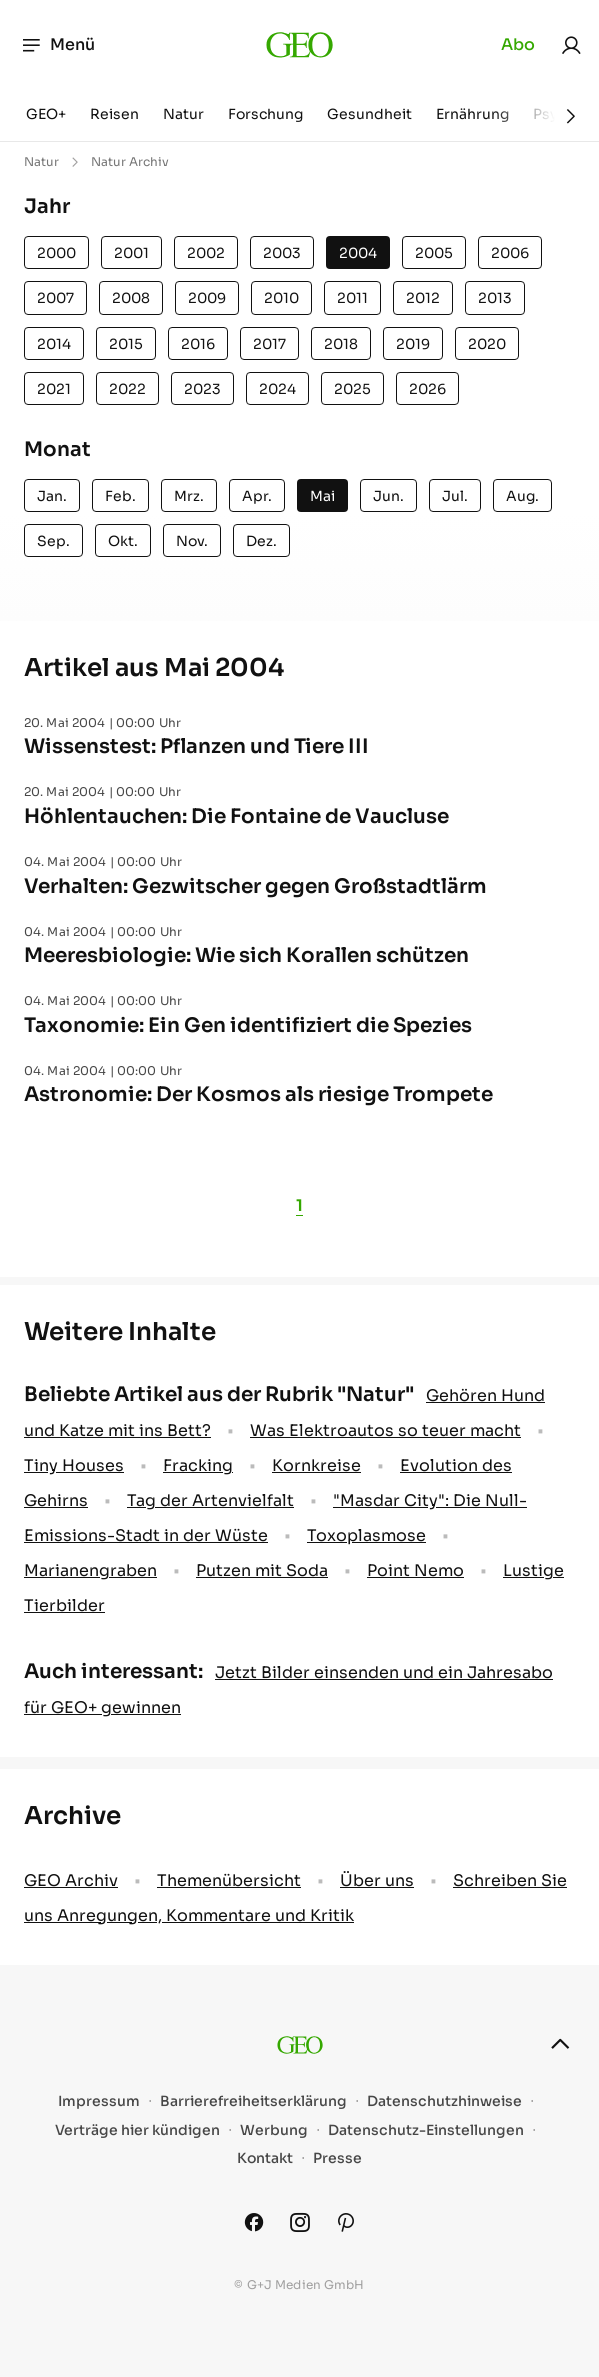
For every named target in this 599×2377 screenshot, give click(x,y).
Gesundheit (369, 114)
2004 (358, 253)
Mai (322, 496)
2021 (54, 389)
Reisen (114, 114)
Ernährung (472, 114)
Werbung (274, 2130)
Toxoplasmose (366, 1535)
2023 (202, 389)
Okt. (123, 541)
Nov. (192, 541)
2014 (54, 344)
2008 (131, 298)
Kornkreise (316, 1465)
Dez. (261, 541)
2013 (495, 298)
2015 (126, 344)
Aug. (522, 496)
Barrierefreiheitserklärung (253, 2101)
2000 (56, 253)
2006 (510, 253)
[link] (571, 45)
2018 (341, 344)
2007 (55, 298)
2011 (352, 298)
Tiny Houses (74, 1465)
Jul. (455, 496)
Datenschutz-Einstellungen (426, 2130)
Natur (183, 114)
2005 (434, 253)
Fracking (198, 1465)
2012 (423, 298)
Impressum (99, 2101)
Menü (57, 45)
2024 (277, 389)
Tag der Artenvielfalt (210, 1500)
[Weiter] (571, 116)
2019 (413, 344)
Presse (337, 2158)
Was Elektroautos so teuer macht (385, 1430)
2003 (282, 253)
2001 (131, 253)
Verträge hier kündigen (137, 2130)
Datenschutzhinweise (444, 2101)
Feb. (120, 496)
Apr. (257, 496)
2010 (281, 298)
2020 (487, 344)
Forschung (265, 114)
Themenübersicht (229, 1880)
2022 (127, 389)
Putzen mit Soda (262, 1570)
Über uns (377, 1880)
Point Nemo (415, 1570)
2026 (427, 389)
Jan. (52, 496)
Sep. (53, 541)
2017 (269, 344)
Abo (518, 44)
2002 (206, 253)
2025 (352, 389)
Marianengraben (90, 1570)
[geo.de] (299, 45)
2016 (198, 344)
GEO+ (46, 114)
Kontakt (265, 2158)
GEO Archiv (71, 1880)
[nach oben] (560, 2044)
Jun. (388, 496)
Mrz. (189, 496)
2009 (207, 298)
